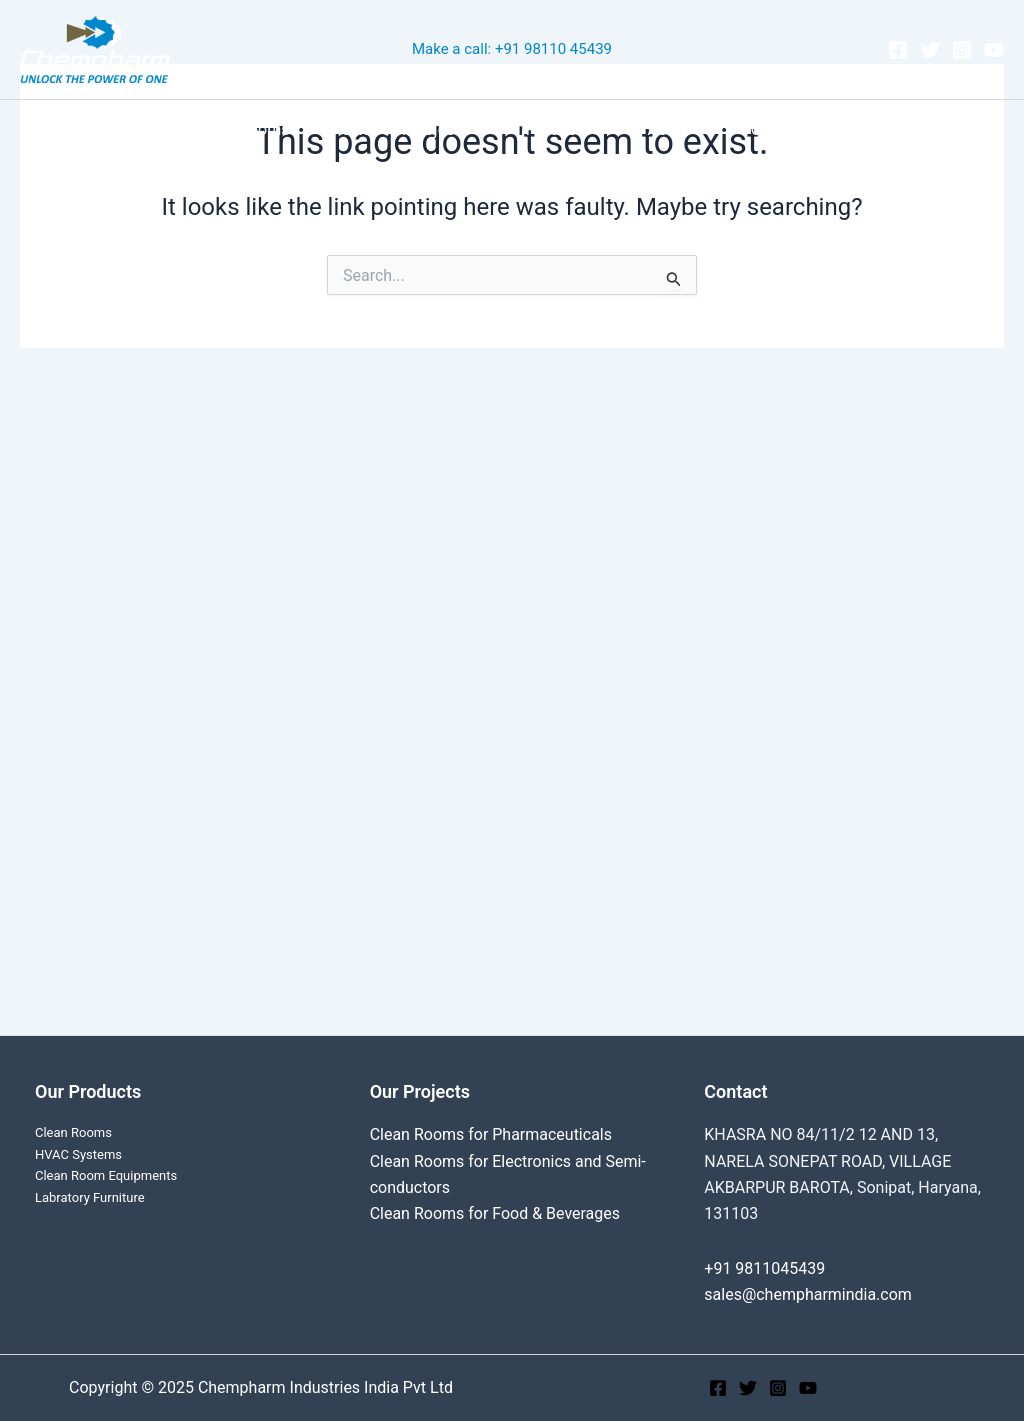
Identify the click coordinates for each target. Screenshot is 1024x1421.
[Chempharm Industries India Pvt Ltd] (95, 48)
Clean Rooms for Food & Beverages (495, 1213)
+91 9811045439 (764, 1268)
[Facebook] (898, 50)
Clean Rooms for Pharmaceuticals (491, 1134)
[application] (484, 130)
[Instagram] (962, 50)
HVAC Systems (78, 1154)
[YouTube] (994, 50)
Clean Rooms (254, 129)
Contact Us (778, 129)
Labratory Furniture (90, 1197)
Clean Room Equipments (106, 1175)
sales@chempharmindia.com (808, 1294)
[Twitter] (930, 50)
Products (568, 130)
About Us (673, 129)
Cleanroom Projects (414, 130)
